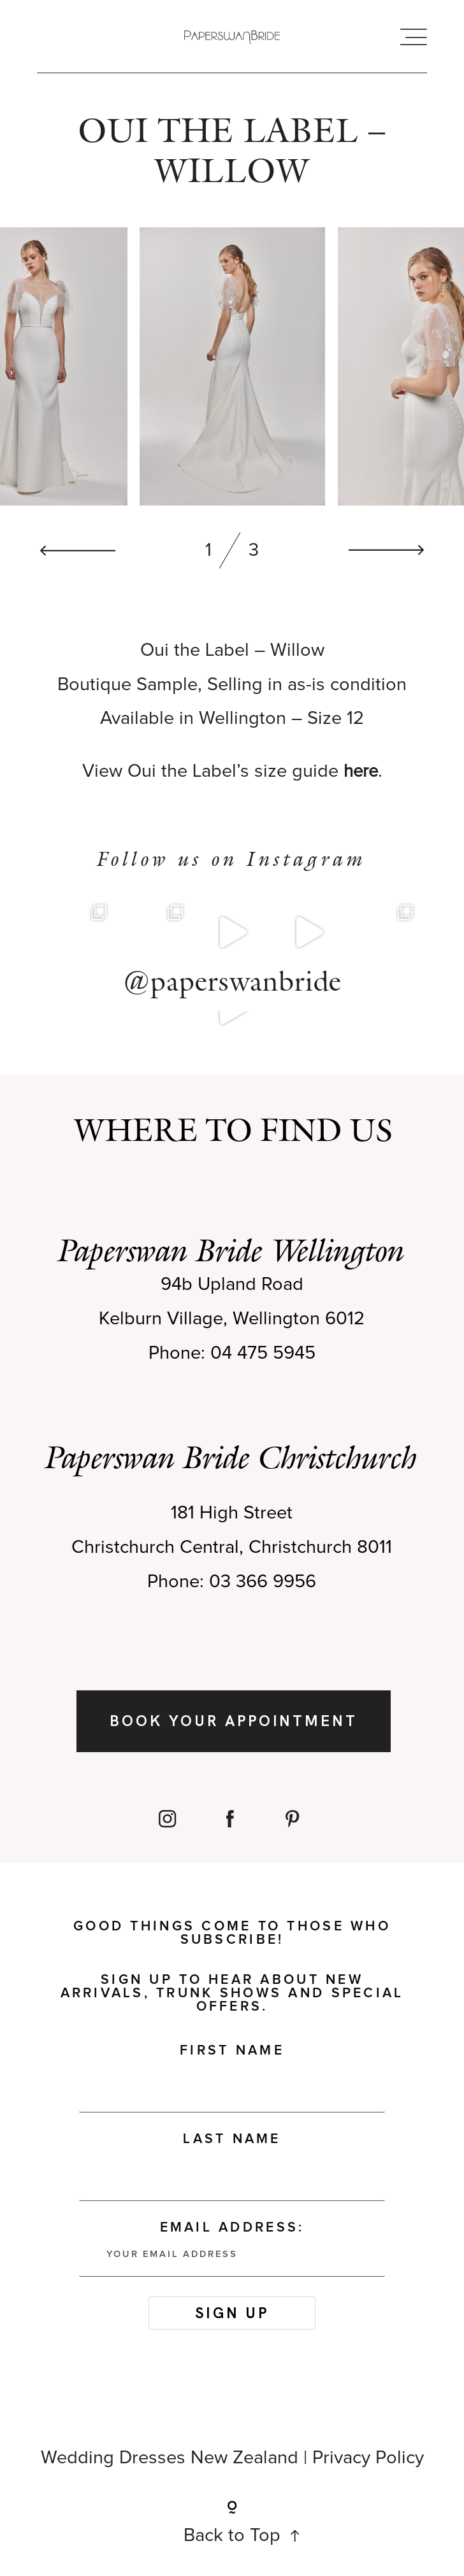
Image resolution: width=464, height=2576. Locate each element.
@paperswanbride (232, 986)
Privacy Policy (368, 2464)
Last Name (231, 2145)
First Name (232, 2056)
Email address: (232, 2254)
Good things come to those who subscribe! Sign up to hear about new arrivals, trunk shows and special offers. (232, 1973)
